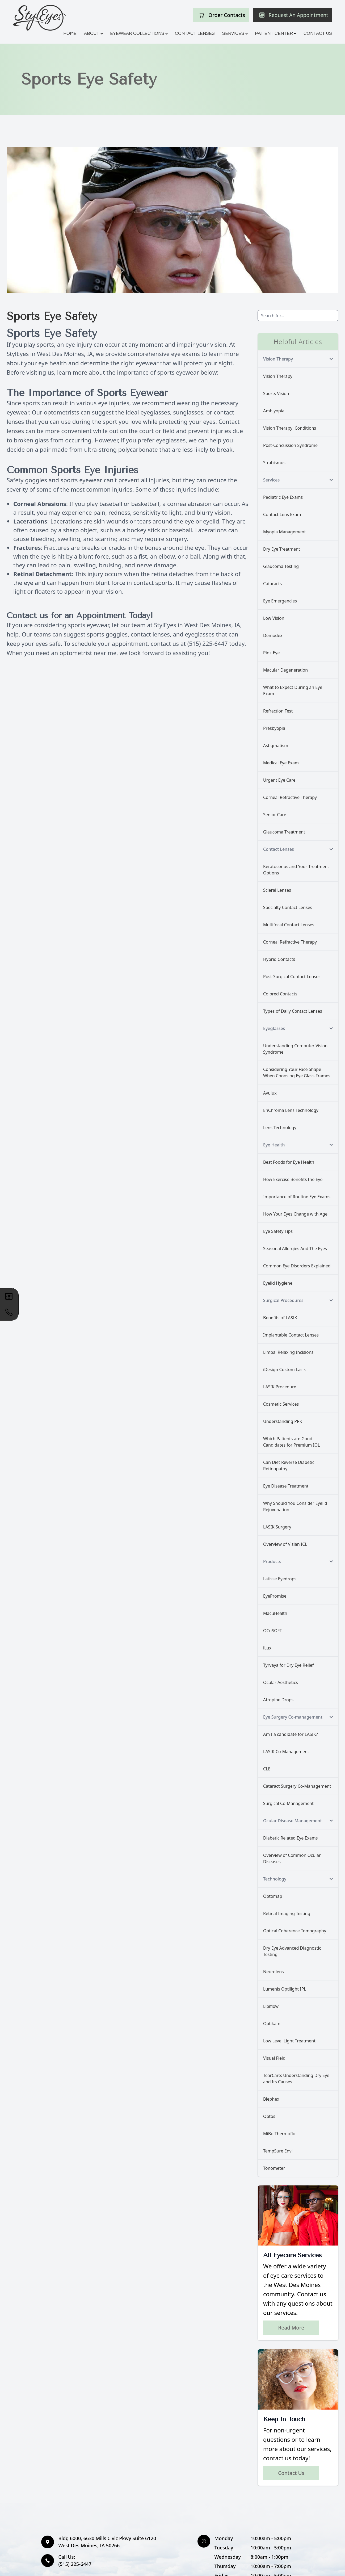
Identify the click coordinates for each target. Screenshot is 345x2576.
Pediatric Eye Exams (283, 497)
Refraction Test (278, 711)
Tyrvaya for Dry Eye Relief (288, 1665)
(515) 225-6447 (207, 643)
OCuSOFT (272, 1630)
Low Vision (273, 618)
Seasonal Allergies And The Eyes (295, 1248)
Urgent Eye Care (279, 780)
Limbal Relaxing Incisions (288, 1352)
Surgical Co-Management (288, 1803)
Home (70, 33)
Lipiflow (271, 2006)
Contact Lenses (195, 33)
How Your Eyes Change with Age (295, 1214)
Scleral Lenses (277, 890)
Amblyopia (273, 411)
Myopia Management (284, 532)
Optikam (271, 2023)
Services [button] (234, 33)
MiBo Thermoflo (279, 2134)
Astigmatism (275, 745)
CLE (266, 1769)
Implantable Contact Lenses (291, 1335)
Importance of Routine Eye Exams (296, 1197)
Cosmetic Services (281, 1404)
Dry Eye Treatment (281, 549)
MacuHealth (275, 1613)
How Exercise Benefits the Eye (292, 1179)
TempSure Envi (278, 2151)
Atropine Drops (278, 1700)
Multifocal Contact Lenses (288, 925)
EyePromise (275, 1596)
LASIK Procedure (279, 1387)
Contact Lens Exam (282, 514)
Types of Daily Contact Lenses (292, 1011)
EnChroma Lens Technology (290, 1110)
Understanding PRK (282, 1421)
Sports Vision (276, 393)
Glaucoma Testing (281, 566)
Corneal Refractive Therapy (290, 797)
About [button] (93, 33)
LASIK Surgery (277, 1527)
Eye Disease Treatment (285, 1486)
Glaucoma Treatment (284, 832)
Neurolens (273, 1972)
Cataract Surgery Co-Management (297, 1786)
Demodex (272, 635)
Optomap (272, 1896)
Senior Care (274, 815)
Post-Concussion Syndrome (290, 445)
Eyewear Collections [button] (138, 33)
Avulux (270, 1093)
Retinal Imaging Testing (286, 1913)
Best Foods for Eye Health (288, 1162)
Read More (291, 2327)
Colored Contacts (280, 994)
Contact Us (318, 33)
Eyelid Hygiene (277, 1283)
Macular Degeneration (285, 670)
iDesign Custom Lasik (284, 1369)
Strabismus (274, 463)
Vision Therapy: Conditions (289, 428)
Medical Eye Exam (281, 763)
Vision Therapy (277, 376)
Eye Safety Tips (278, 1231)
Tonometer (274, 2168)
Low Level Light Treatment (289, 2041)
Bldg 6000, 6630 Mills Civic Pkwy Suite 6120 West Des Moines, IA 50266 (107, 2542)
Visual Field (274, 2058)
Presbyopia (274, 728)
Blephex (271, 2099)
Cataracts (272, 584)
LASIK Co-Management (286, 1751)
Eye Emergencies (280, 601)
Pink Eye (271, 653)
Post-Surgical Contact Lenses (292, 976)
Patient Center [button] (275, 33)
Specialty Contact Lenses (287, 907)
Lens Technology (279, 1127)
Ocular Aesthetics (280, 1682)
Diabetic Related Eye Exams (290, 1838)
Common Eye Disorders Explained (297, 1266)
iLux (267, 1648)
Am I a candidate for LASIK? (290, 1734)
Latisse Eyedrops (279, 1579)
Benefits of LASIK (280, 1318)
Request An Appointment (298, 15)
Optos (269, 2116)
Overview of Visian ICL (285, 1544)
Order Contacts (226, 15)
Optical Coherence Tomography (294, 1931)
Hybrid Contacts (279, 959)
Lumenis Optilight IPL (284, 1989)
